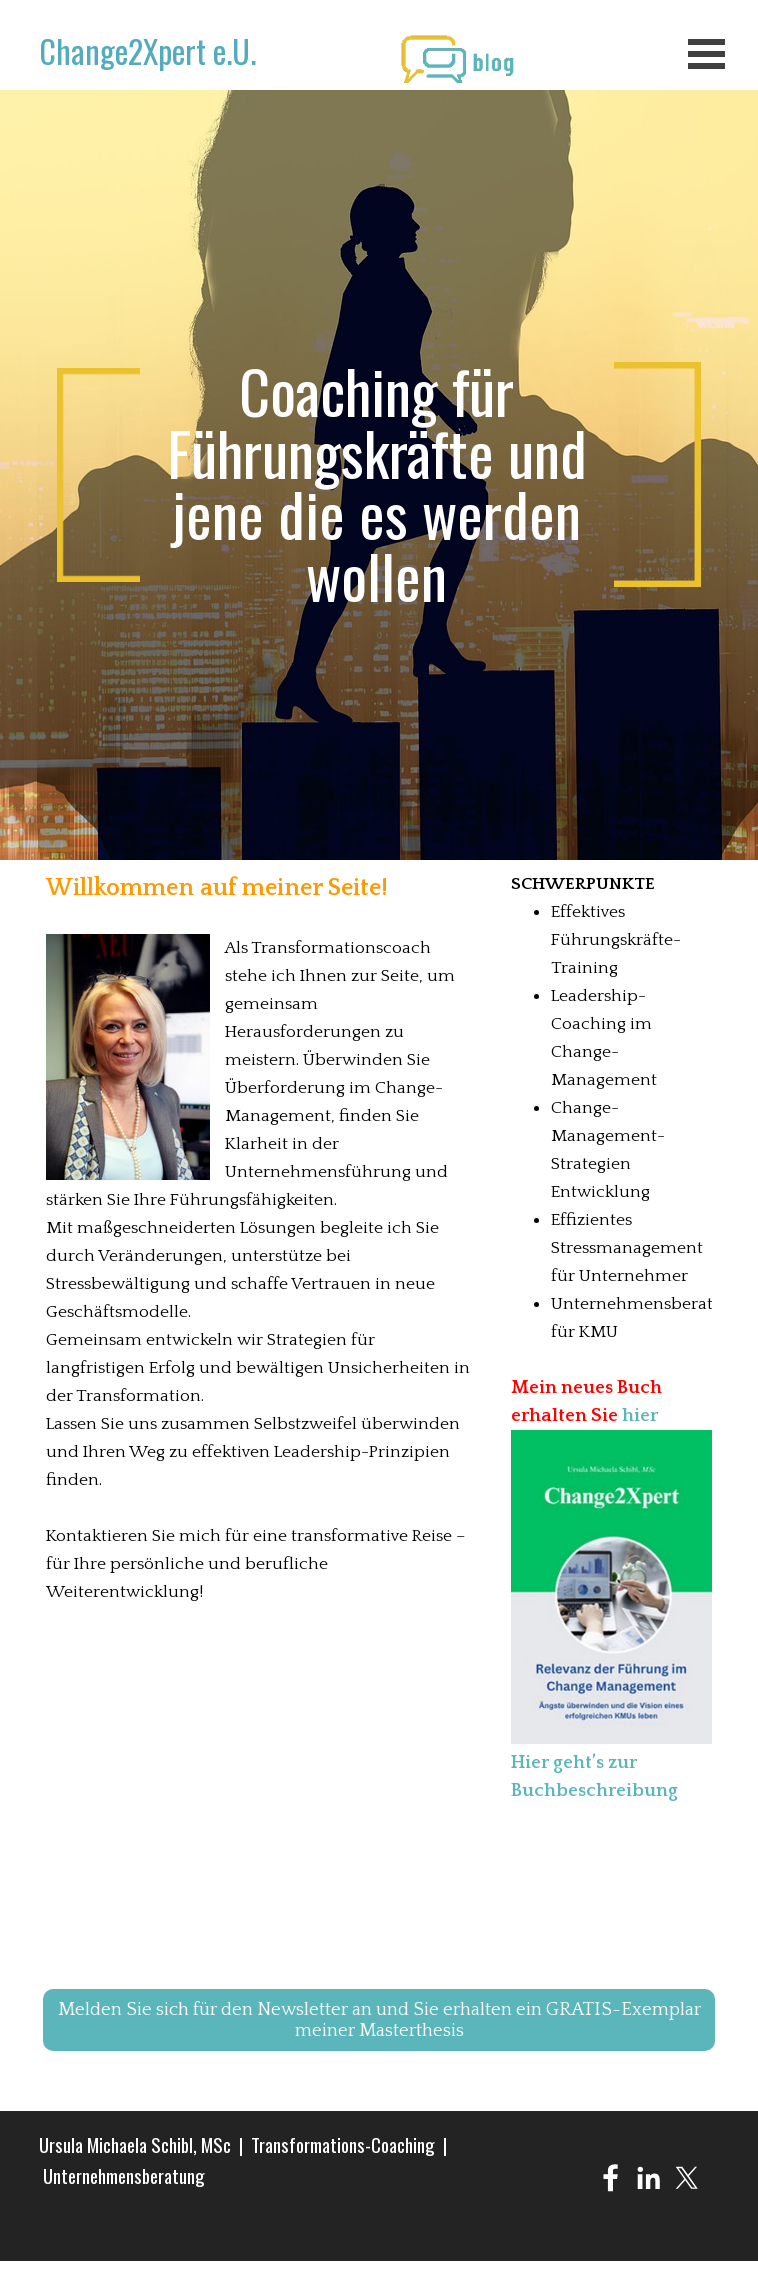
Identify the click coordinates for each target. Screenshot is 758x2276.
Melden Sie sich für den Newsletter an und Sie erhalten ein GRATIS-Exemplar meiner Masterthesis (379, 2020)
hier (640, 1415)
